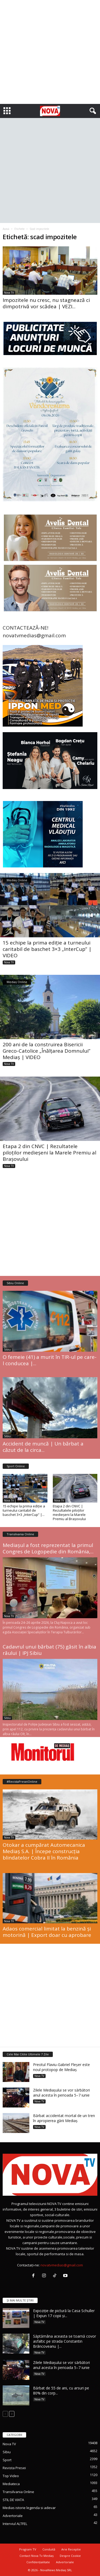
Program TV (27, 2549)
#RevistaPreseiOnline (22, 1782)
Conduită (48, 2549)
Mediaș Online (17, 880)
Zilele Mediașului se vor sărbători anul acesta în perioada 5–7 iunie (61, 2093)
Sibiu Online (15, 1283)
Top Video (11, 2475)
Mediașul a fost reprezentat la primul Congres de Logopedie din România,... (48, 1548)
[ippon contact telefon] (50, 686)
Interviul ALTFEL (15, 2523)
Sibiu (7, 1349)
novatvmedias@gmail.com (62, 2265)
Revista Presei (14, 2467)
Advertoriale (13, 2515)
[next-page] (11, 2414)
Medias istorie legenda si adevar (29, 2507)
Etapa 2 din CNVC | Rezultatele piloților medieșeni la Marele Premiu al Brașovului (49, 1152)
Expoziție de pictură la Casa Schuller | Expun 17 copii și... (64, 2313)
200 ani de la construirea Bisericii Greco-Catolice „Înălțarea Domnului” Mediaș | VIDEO (46, 1051)
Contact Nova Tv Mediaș (36, 2556)
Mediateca (11, 2483)
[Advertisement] (50, 52)
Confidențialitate (38, 2562)
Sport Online (16, 1466)
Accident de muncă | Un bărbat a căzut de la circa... (43, 1446)
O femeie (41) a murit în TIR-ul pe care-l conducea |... (50, 1360)
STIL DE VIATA (13, 2499)
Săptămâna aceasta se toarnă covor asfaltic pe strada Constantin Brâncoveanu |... (64, 2341)
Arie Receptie (71, 2549)
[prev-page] (5, 2414)
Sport (7, 2459)
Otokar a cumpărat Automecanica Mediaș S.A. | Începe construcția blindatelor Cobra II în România (44, 1851)
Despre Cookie (70, 2556)
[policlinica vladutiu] (50, 834)
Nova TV (9, 292)
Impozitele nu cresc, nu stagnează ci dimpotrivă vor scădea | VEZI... (46, 303)
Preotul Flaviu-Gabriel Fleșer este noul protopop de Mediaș (61, 2067)
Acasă (6, 229)
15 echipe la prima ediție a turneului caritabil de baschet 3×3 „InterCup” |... (24, 1510)
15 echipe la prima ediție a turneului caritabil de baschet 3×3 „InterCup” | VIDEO (47, 949)
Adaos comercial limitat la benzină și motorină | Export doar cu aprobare (47, 1931)
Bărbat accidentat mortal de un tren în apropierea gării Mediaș (64, 2118)
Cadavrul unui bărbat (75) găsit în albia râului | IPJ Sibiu (49, 1649)
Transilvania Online (20, 1534)
